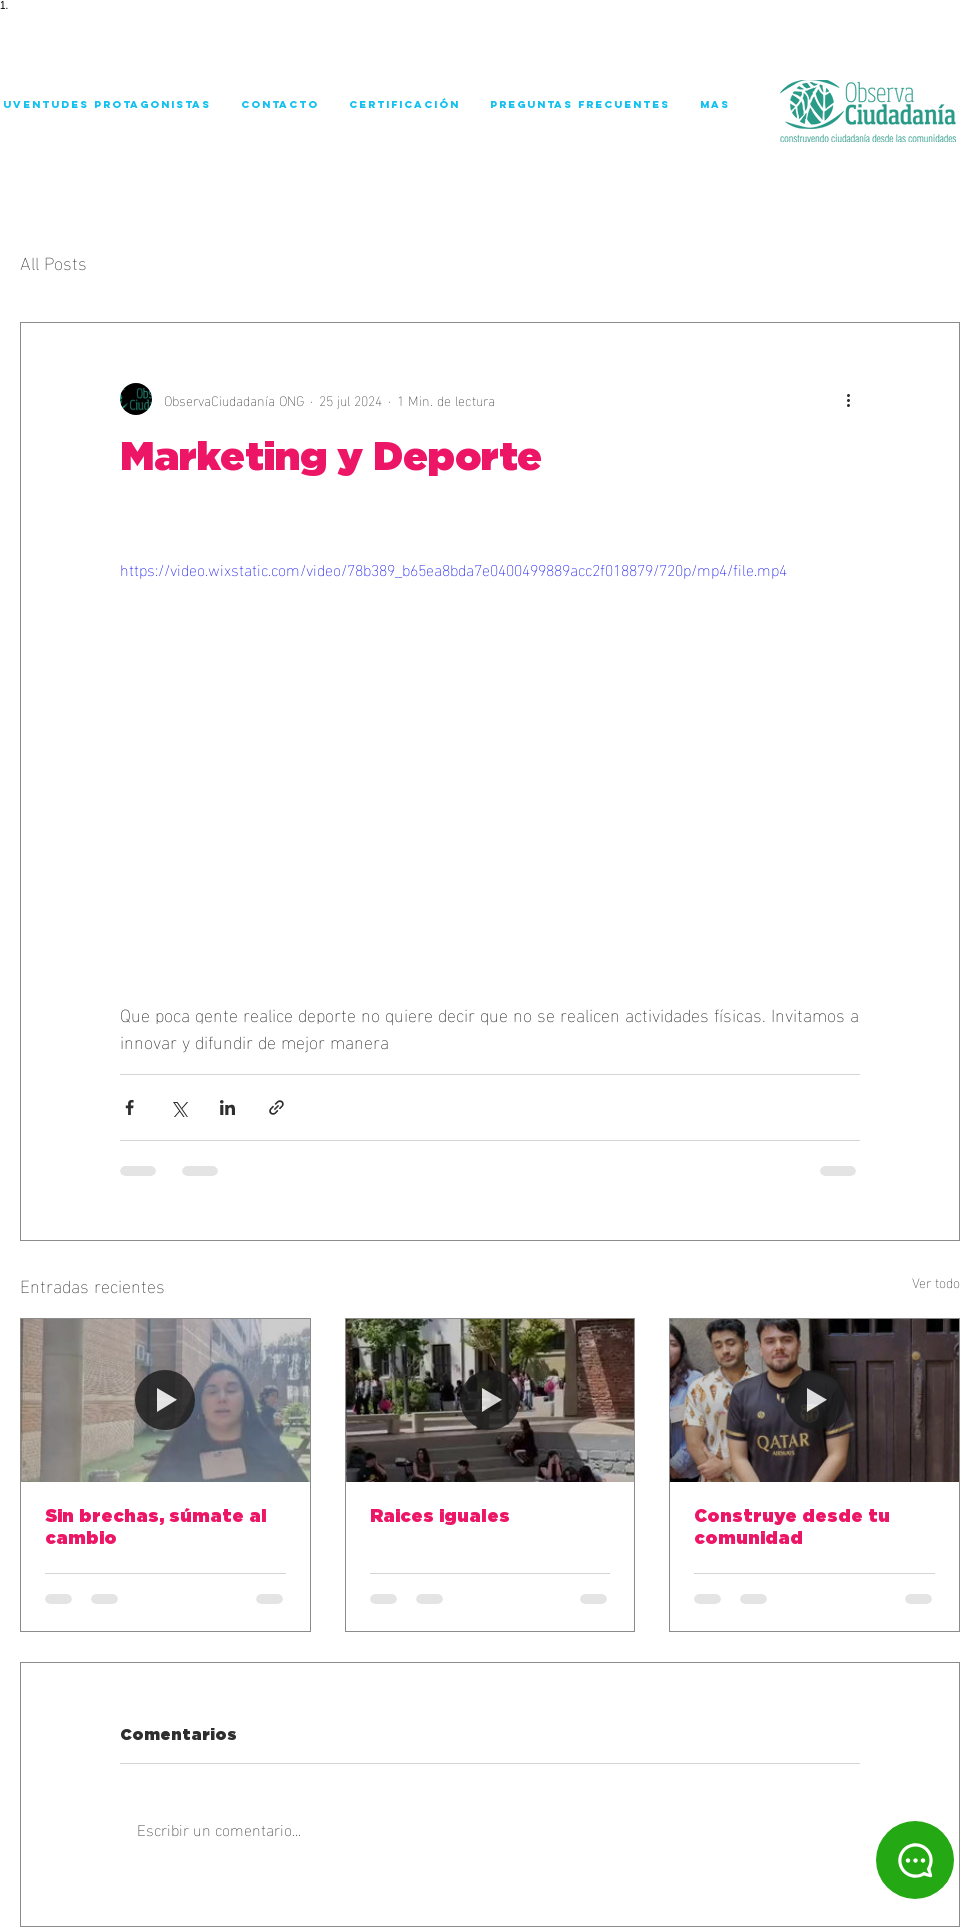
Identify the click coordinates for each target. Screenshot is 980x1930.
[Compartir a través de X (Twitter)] (178, 1107)
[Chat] (915, 1860)
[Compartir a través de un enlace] (276, 1107)
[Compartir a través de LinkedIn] (227, 1107)
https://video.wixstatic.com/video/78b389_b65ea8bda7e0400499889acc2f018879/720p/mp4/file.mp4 (453, 568)
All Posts (53, 261)
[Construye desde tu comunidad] (814, 1400)
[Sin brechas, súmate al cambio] (165, 1400)
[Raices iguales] (490, 1400)
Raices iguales (440, 1517)
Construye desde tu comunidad (792, 1528)
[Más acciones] (848, 399)
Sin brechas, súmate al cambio (156, 1528)
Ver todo (936, 1282)
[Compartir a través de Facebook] (129, 1107)
